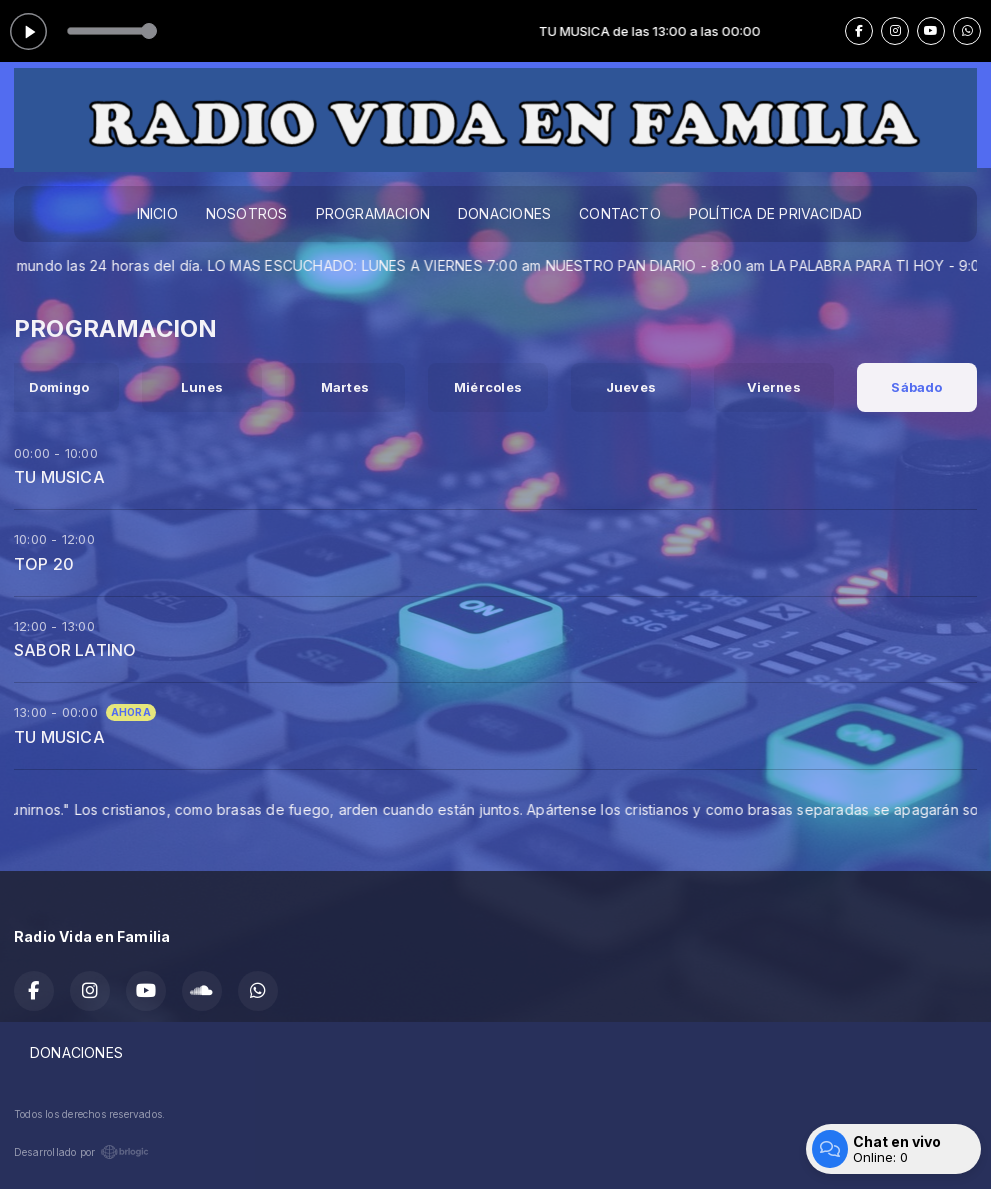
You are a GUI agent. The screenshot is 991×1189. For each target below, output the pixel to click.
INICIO (157, 213)
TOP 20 (44, 564)
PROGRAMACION (373, 213)
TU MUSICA (59, 477)
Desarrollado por (81, 1152)
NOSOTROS (247, 213)
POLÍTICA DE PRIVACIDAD (776, 213)
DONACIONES (504, 213)
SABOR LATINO (75, 650)
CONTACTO (620, 213)
